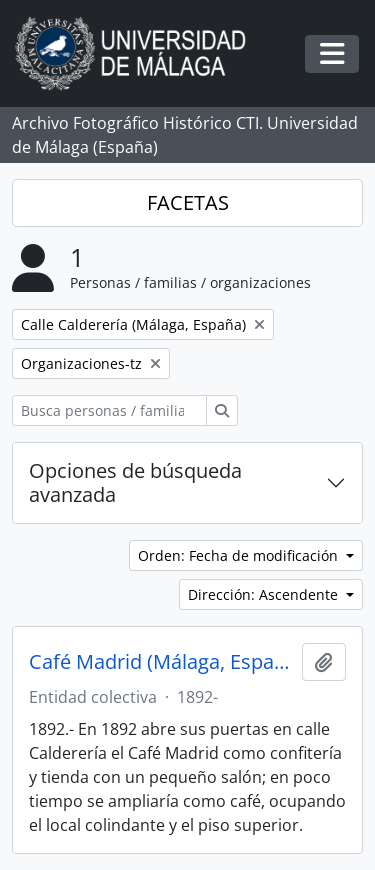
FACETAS (188, 202)
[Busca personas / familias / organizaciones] (109, 410)
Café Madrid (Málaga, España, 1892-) (161, 662)
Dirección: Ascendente (265, 594)
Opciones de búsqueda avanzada (135, 482)
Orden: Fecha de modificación (240, 555)
